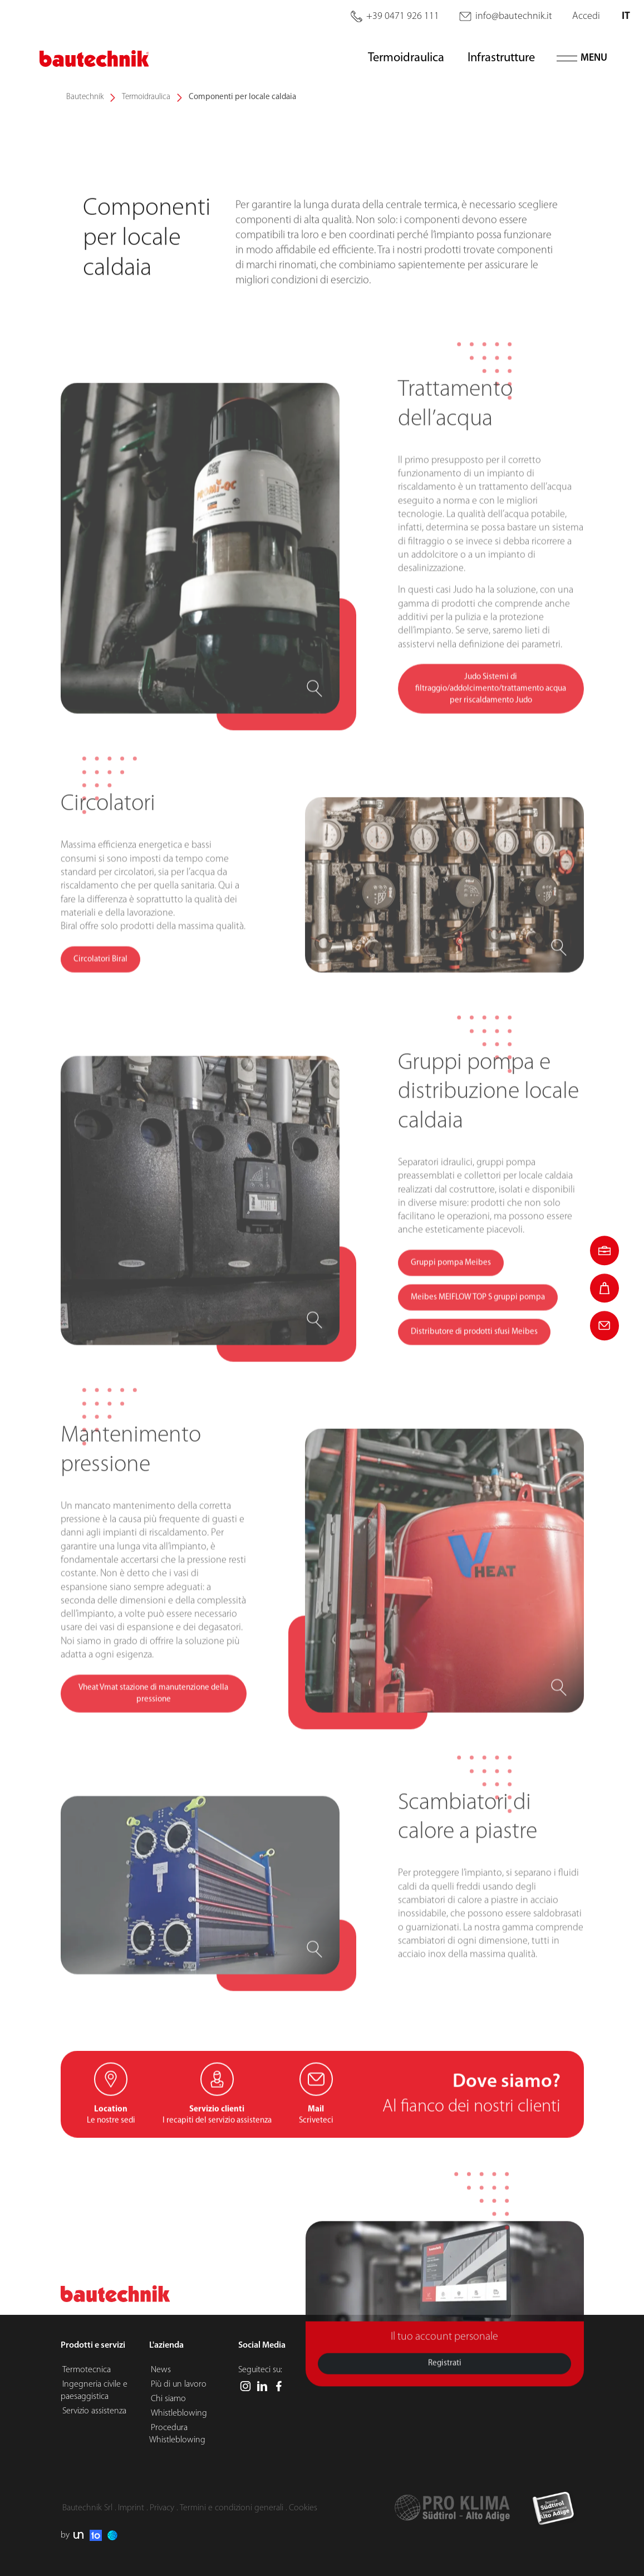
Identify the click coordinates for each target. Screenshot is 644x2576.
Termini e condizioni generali (231, 2508)
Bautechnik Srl (87, 2508)
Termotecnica (86, 2370)
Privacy (162, 2508)
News (161, 2370)
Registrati (444, 2411)
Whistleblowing (179, 2413)
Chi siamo (168, 2398)
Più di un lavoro (179, 2384)
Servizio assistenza (94, 2410)
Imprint (131, 2508)
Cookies (303, 2508)
